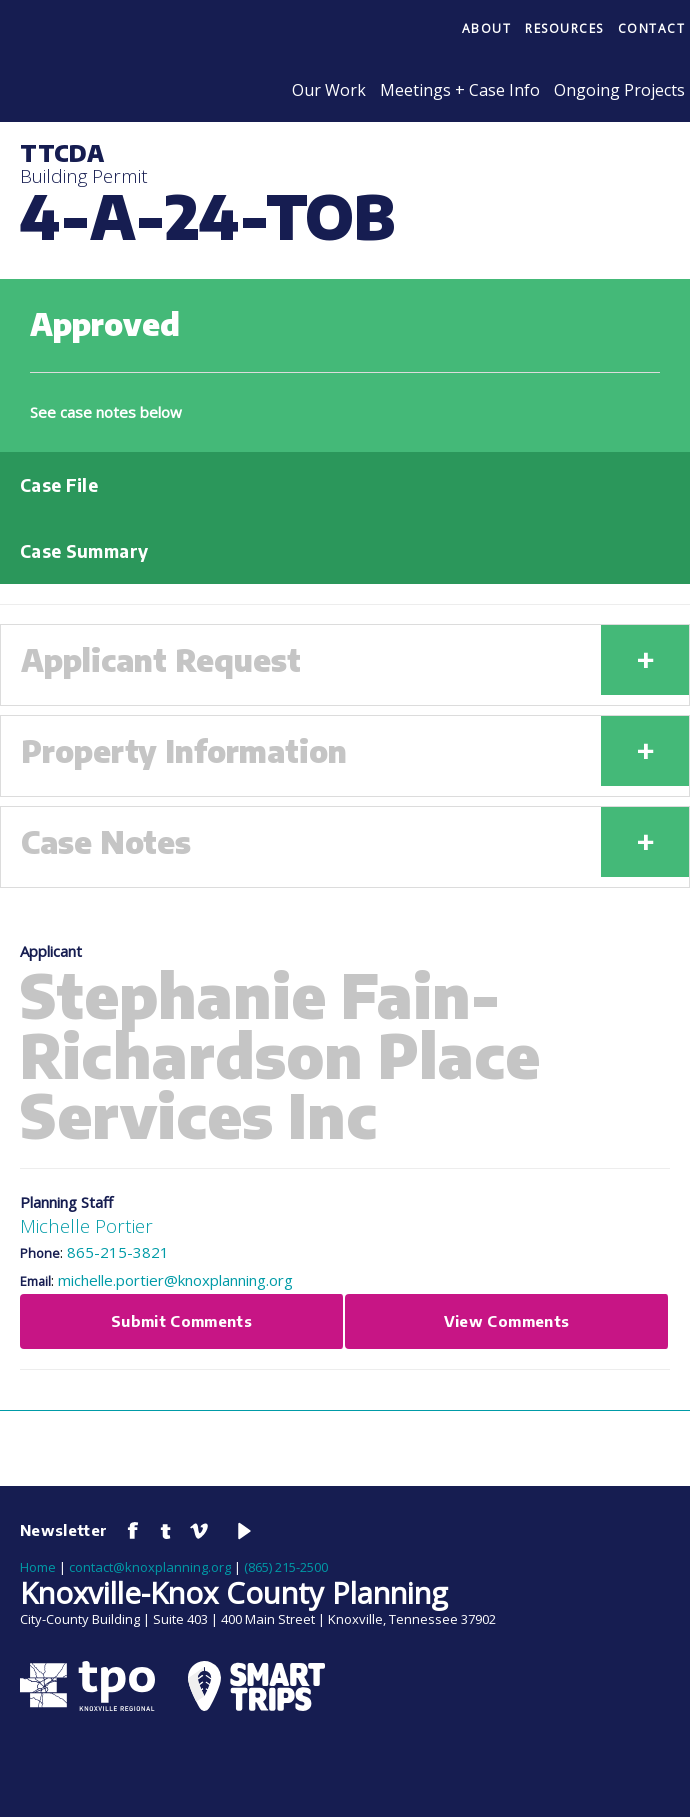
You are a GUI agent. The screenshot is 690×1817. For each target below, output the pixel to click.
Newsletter (64, 1530)
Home (38, 1567)
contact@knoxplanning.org (150, 1567)
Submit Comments (181, 1321)
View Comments (507, 1321)
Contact (652, 28)
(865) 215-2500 (286, 1567)
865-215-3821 (118, 1252)
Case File (59, 485)
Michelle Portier (86, 1225)
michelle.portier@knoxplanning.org (175, 1280)
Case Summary (84, 551)
